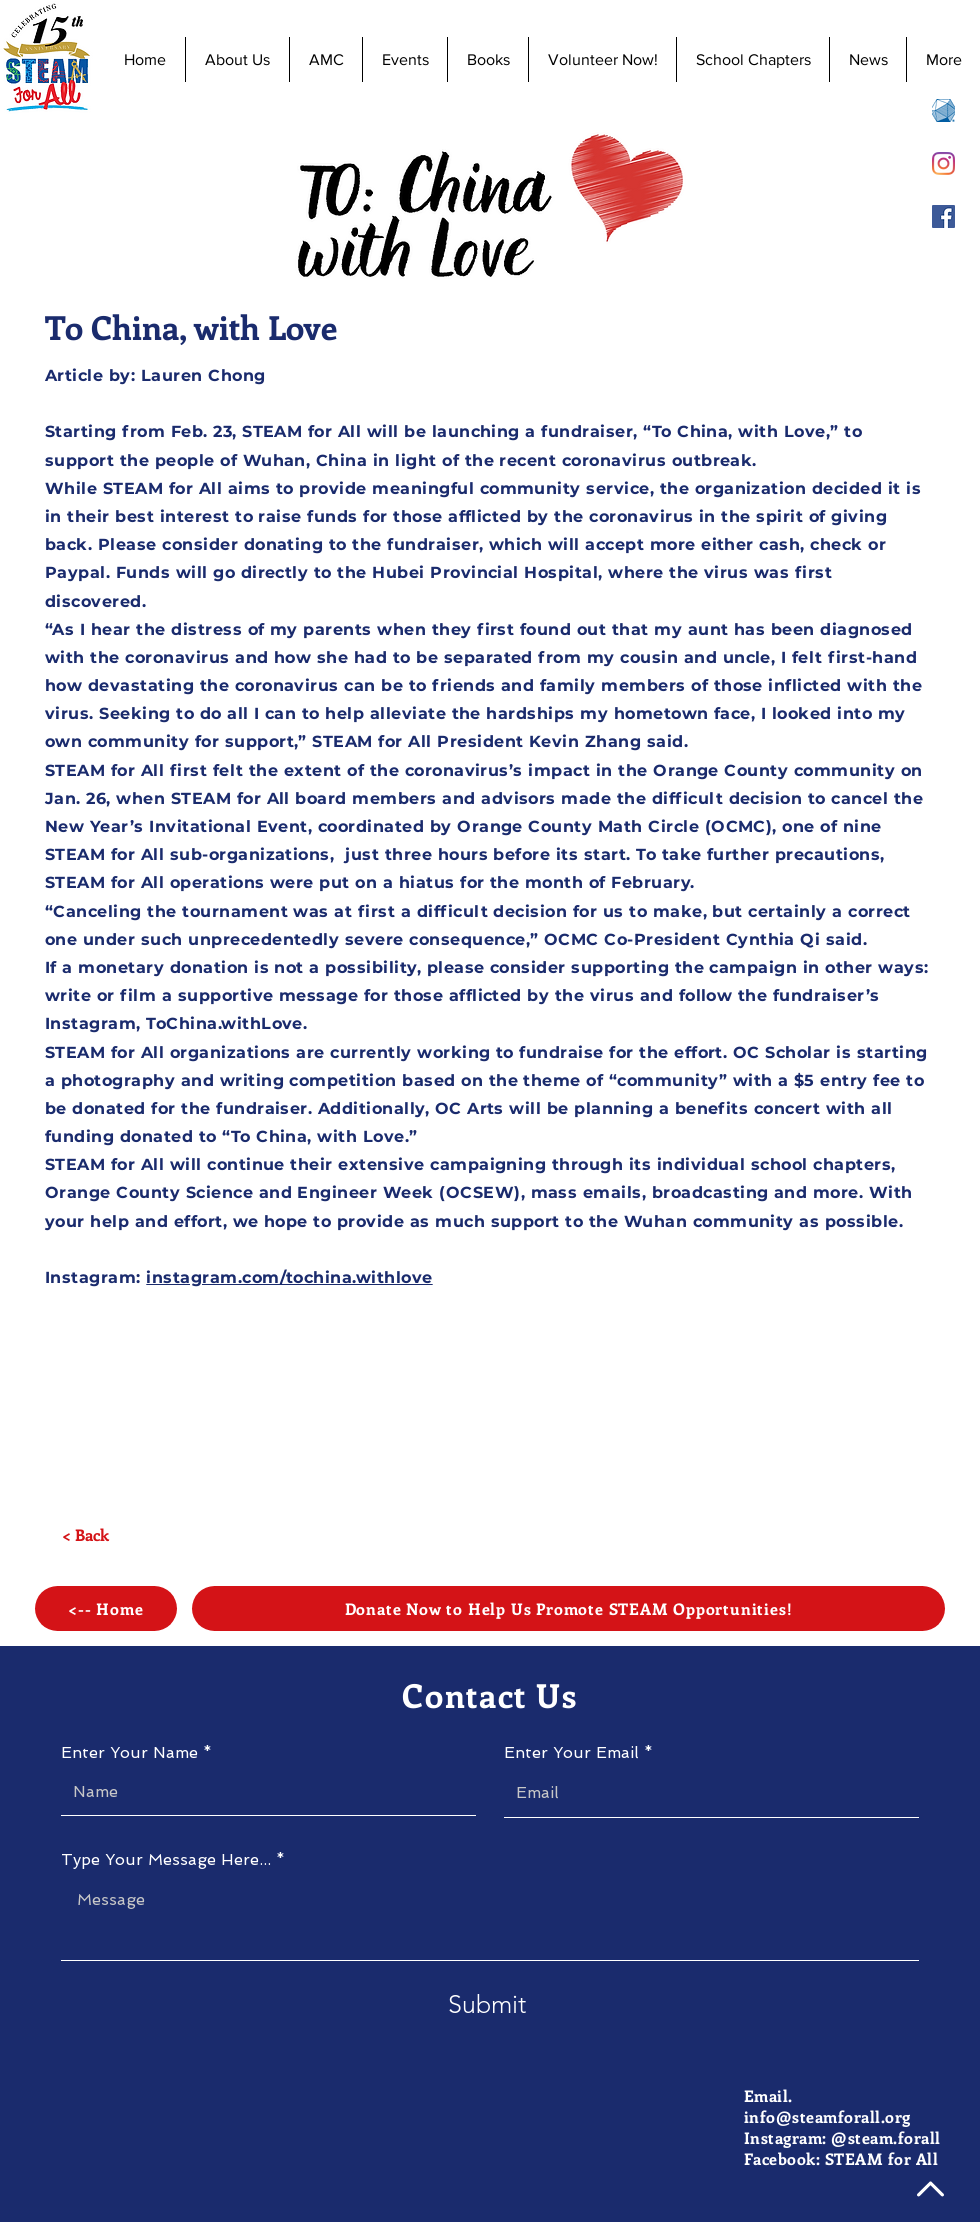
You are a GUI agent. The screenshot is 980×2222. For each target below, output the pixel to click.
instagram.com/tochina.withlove (289, 1277)
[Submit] (487, 2004)
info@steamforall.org (827, 2116)
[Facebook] (943, 216)
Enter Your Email (571, 1753)
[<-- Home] (106, 1608)
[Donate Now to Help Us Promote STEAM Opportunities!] (568, 1608)
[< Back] (85, 1535)
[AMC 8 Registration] (943, 110)
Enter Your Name (129, 1753)
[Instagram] (943, 163)
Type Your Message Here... (166, 1860)
